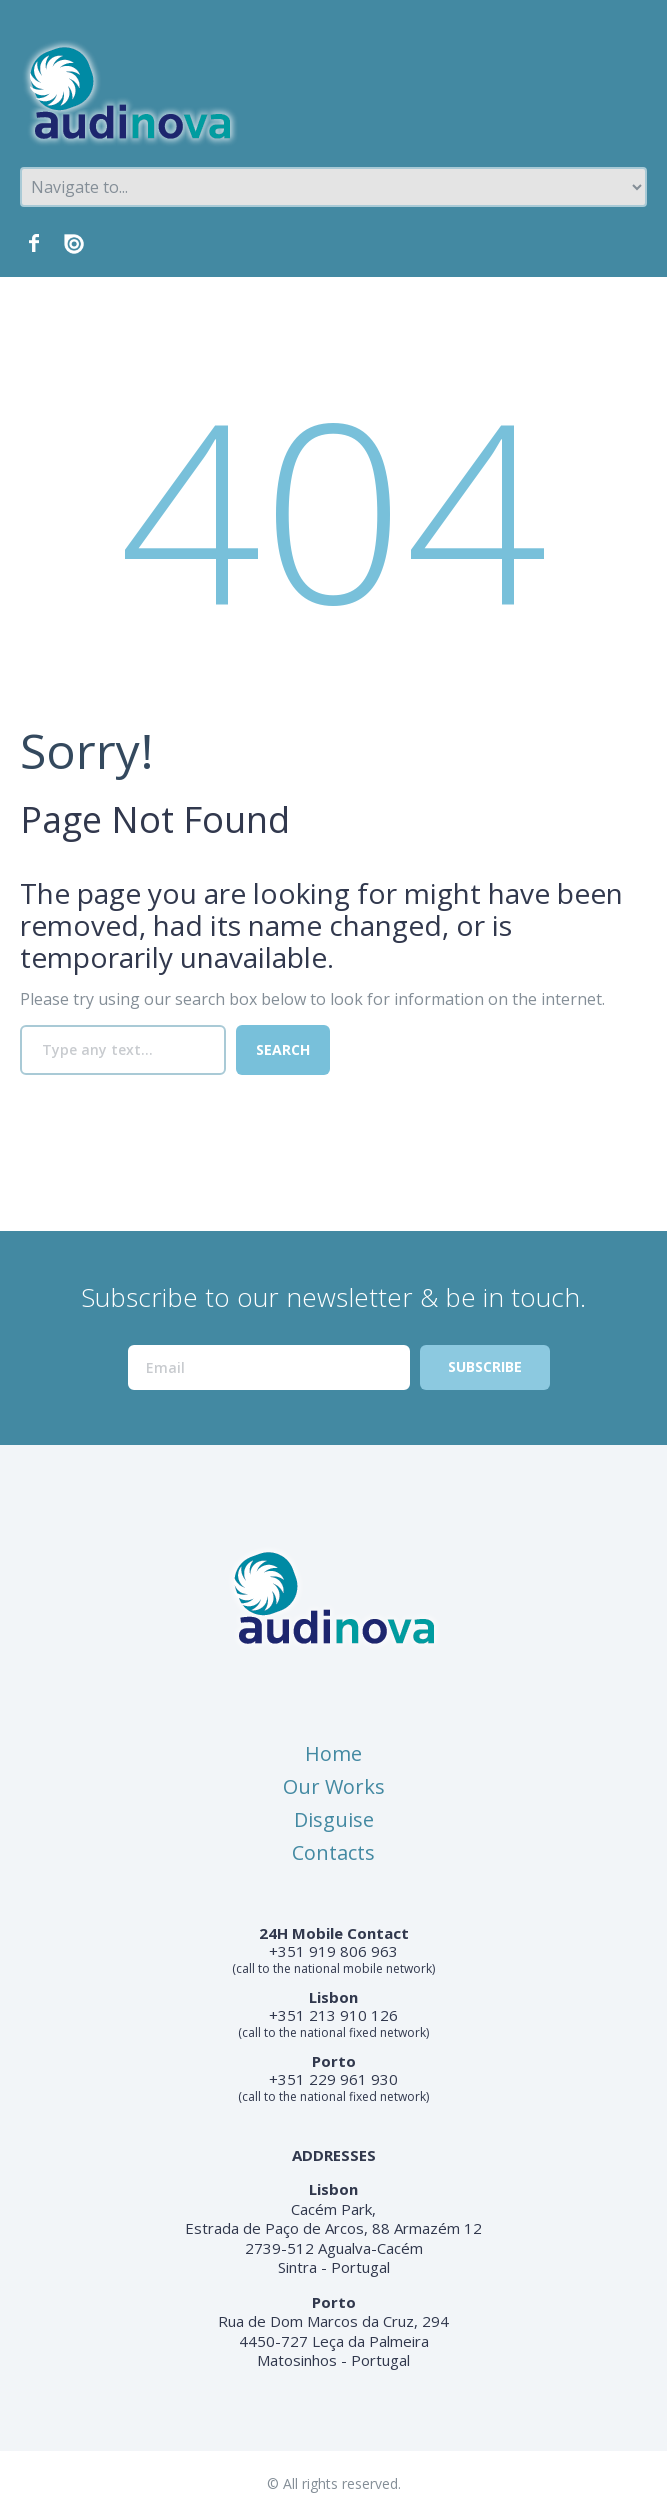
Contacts (333, 1852)
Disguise (334, 1819)
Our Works (334, 1786)
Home (333, 1753)
